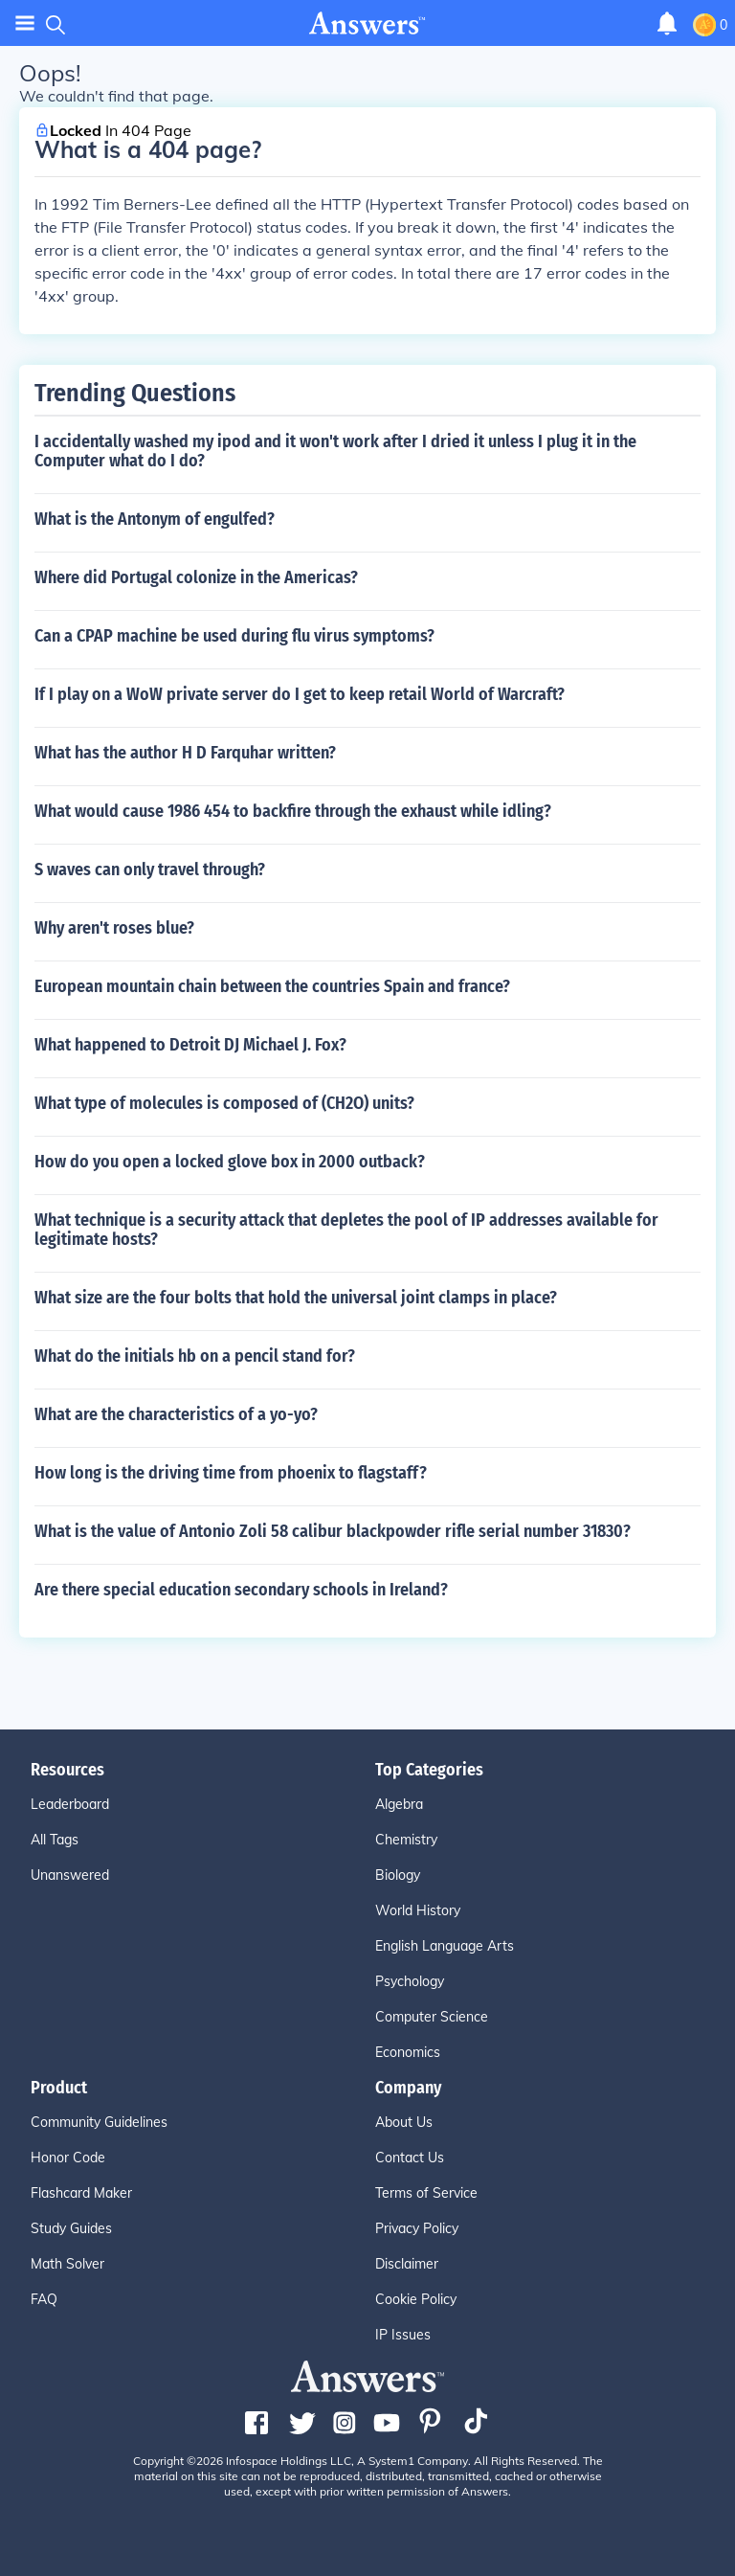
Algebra (399, 1804)
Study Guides (71, 2228)
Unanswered (70, 1875)
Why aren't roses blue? (114, 927)
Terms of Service (426, 2193)
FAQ (44, 2299)
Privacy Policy (416, 2228)
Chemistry (406, 1839)
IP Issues (403, 2334)
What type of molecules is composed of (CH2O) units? (224, 1103)
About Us (404, 2122)
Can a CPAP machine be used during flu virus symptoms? (234, 635)
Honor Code (68, 2157)
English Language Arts (444, 1946)
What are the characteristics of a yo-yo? (176, 1414)
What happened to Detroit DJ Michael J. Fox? (190, 1044)
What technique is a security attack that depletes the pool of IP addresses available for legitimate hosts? (346, 1229)
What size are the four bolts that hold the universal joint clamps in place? (295, 1297)
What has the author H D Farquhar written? (185, 752)
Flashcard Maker (81, 2193)
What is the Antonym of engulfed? (154, 519)
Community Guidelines (99, 2122)
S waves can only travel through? (149, 869)
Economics (407, 2052)
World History (417, 1910)
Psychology (409, 1981)
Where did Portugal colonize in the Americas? (196, 577)
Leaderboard (70, 1804)
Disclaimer (406, 2263)
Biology (397, 1875)
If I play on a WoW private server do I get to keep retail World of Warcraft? (299, 694)
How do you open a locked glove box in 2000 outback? (229, 1161)
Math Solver (67, 2263)
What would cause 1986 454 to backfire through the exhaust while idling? (292, 811)
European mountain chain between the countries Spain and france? (272, 986)
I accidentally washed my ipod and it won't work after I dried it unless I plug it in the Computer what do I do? (335, 451)
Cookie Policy (416, 2299)
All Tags (54, 1839)
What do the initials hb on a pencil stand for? (194, 1356)
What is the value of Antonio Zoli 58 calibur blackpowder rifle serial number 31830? (332, 1531)
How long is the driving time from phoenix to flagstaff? (230, 1472)
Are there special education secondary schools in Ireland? (241, 1589)
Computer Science (431, 2016)
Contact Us (409, 2157)
